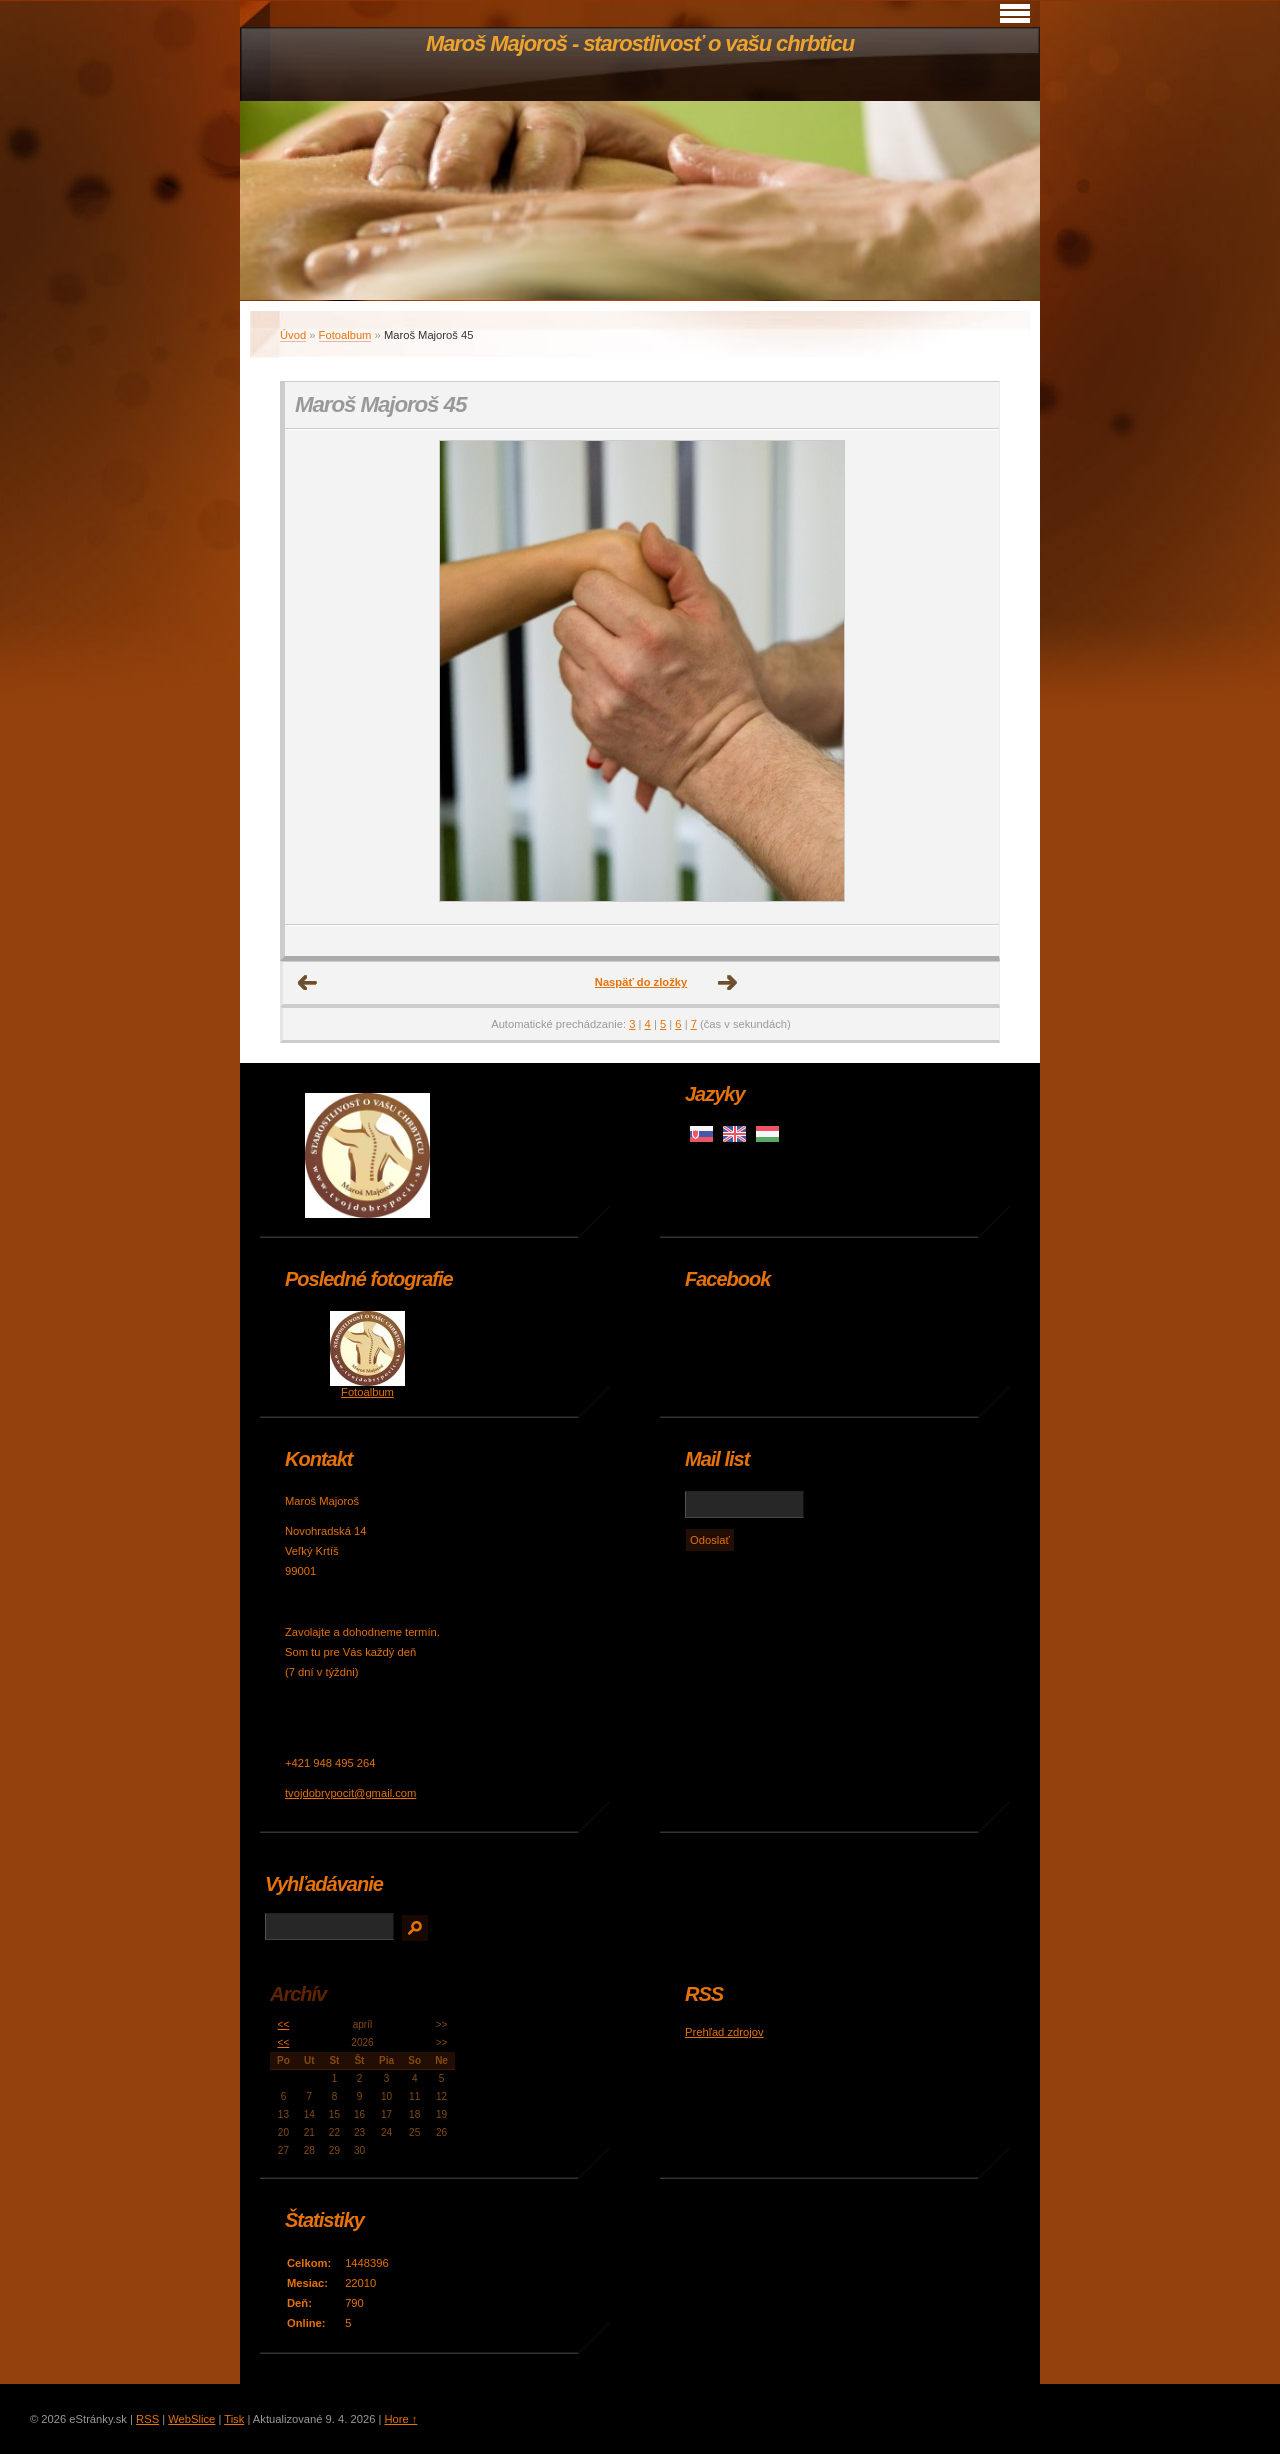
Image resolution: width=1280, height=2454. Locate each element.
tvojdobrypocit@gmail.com (350, 1793)
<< (284, 2024)
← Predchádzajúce (308, 983)
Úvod (293, 335)
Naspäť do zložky (641, 982)
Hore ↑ (400, 2419)
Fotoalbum (345, 335)
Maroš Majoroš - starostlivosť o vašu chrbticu (640, 43)
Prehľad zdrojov (724, 2032)
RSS (147, 2419)
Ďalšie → (728, 983)
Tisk (234, 2419)
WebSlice (191, 2419)
